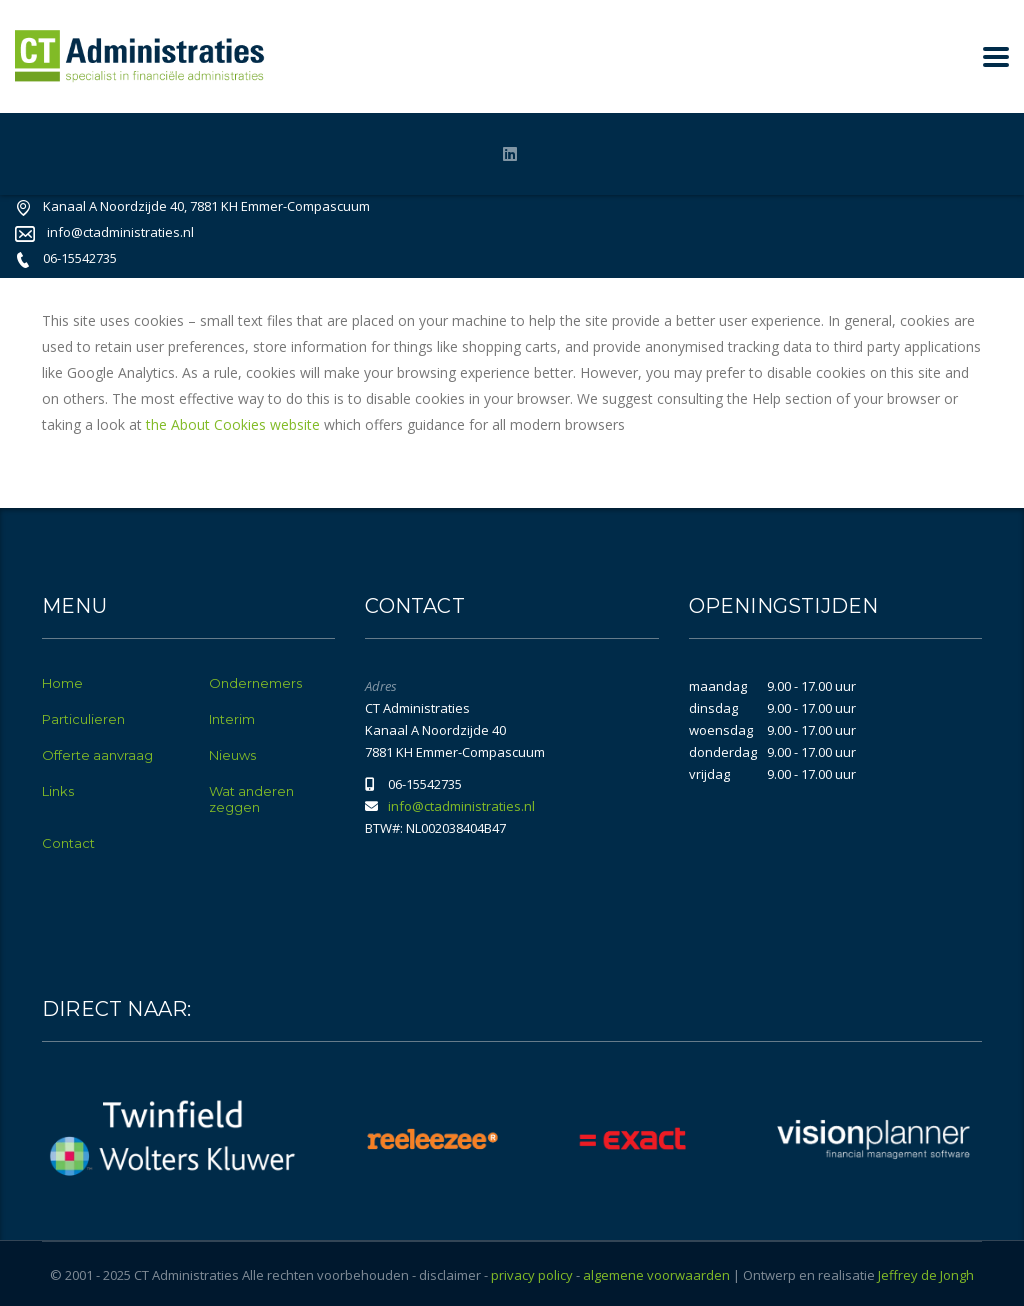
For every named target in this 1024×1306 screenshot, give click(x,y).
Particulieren (83, 719)
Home (62, 683)
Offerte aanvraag (97, 755)
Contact (68, 843)
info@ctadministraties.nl (120, 232)
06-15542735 (80, 258)
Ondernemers (255, 683)
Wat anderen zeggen (251, 799)
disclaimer (450, 1275)
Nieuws (232, 755)
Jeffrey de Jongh (926, 1275)
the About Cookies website (233, 424)
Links (58, 791)
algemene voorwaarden (656, 1275)
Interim (232, 719)
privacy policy (532, 1275)
